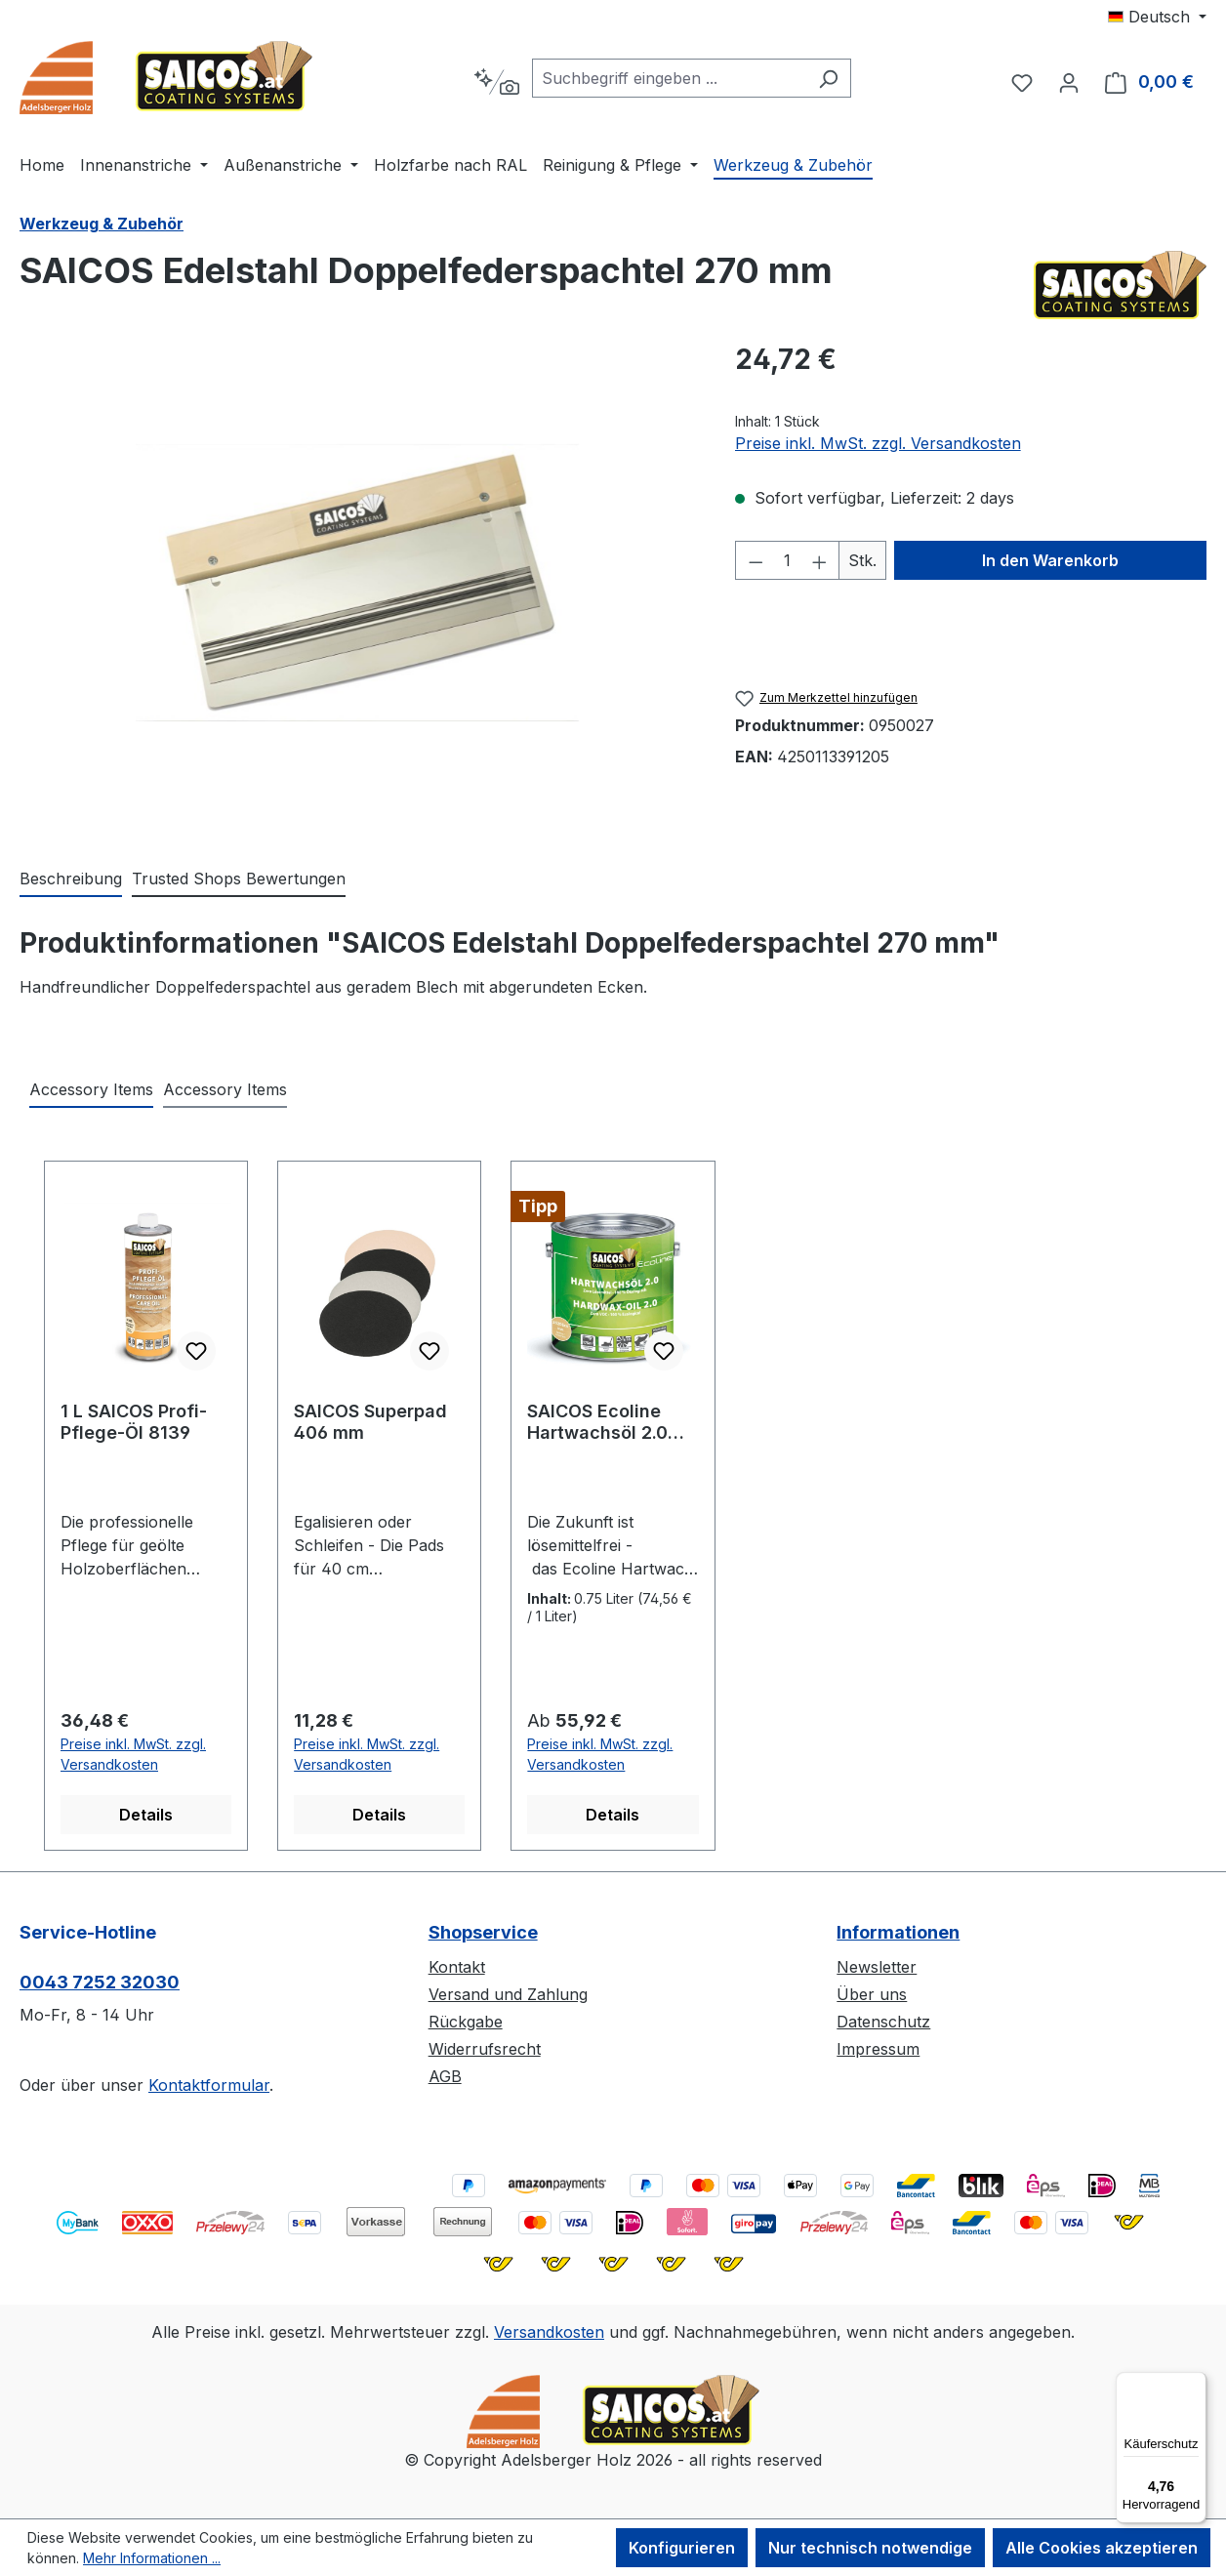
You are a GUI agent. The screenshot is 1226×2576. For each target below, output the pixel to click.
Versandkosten (549, 2332)
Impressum (878, 2049)
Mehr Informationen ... (152, 2558)
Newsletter (877, 1967)
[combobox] (669, 78)
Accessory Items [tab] (91, 1089)
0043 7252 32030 (100, 1982)
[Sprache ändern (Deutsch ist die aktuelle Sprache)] (1157, 16)
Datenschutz (883, 2021)
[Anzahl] (787, 560)
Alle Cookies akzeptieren (1101, 2547)
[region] (357, 583)
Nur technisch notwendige (870, 2547)
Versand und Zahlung (508, 1994)
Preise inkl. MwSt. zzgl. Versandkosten (878, 443)
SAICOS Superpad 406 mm (370, 1422)
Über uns (872, 1994)
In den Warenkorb (1050, 560)
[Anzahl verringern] (755, 560)
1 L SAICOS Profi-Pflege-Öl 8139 (134, 1422)
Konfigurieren (682, 2547)
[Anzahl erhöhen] (819, 560)
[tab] (71, 879)
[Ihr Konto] (1068, 82)
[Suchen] (828, 78)
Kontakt (457, 1967)
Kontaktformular (208, 2085)
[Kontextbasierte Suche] (496, 82)
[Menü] (1194, 2383)
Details (146, 1814)
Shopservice (483, 1932)
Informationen (898, 1932)
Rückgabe (466, 2021)
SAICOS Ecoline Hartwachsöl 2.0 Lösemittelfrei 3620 (612, 1422)
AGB (445, 2076)
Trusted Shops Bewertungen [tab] (239, 878)
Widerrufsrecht (485, 2049)
